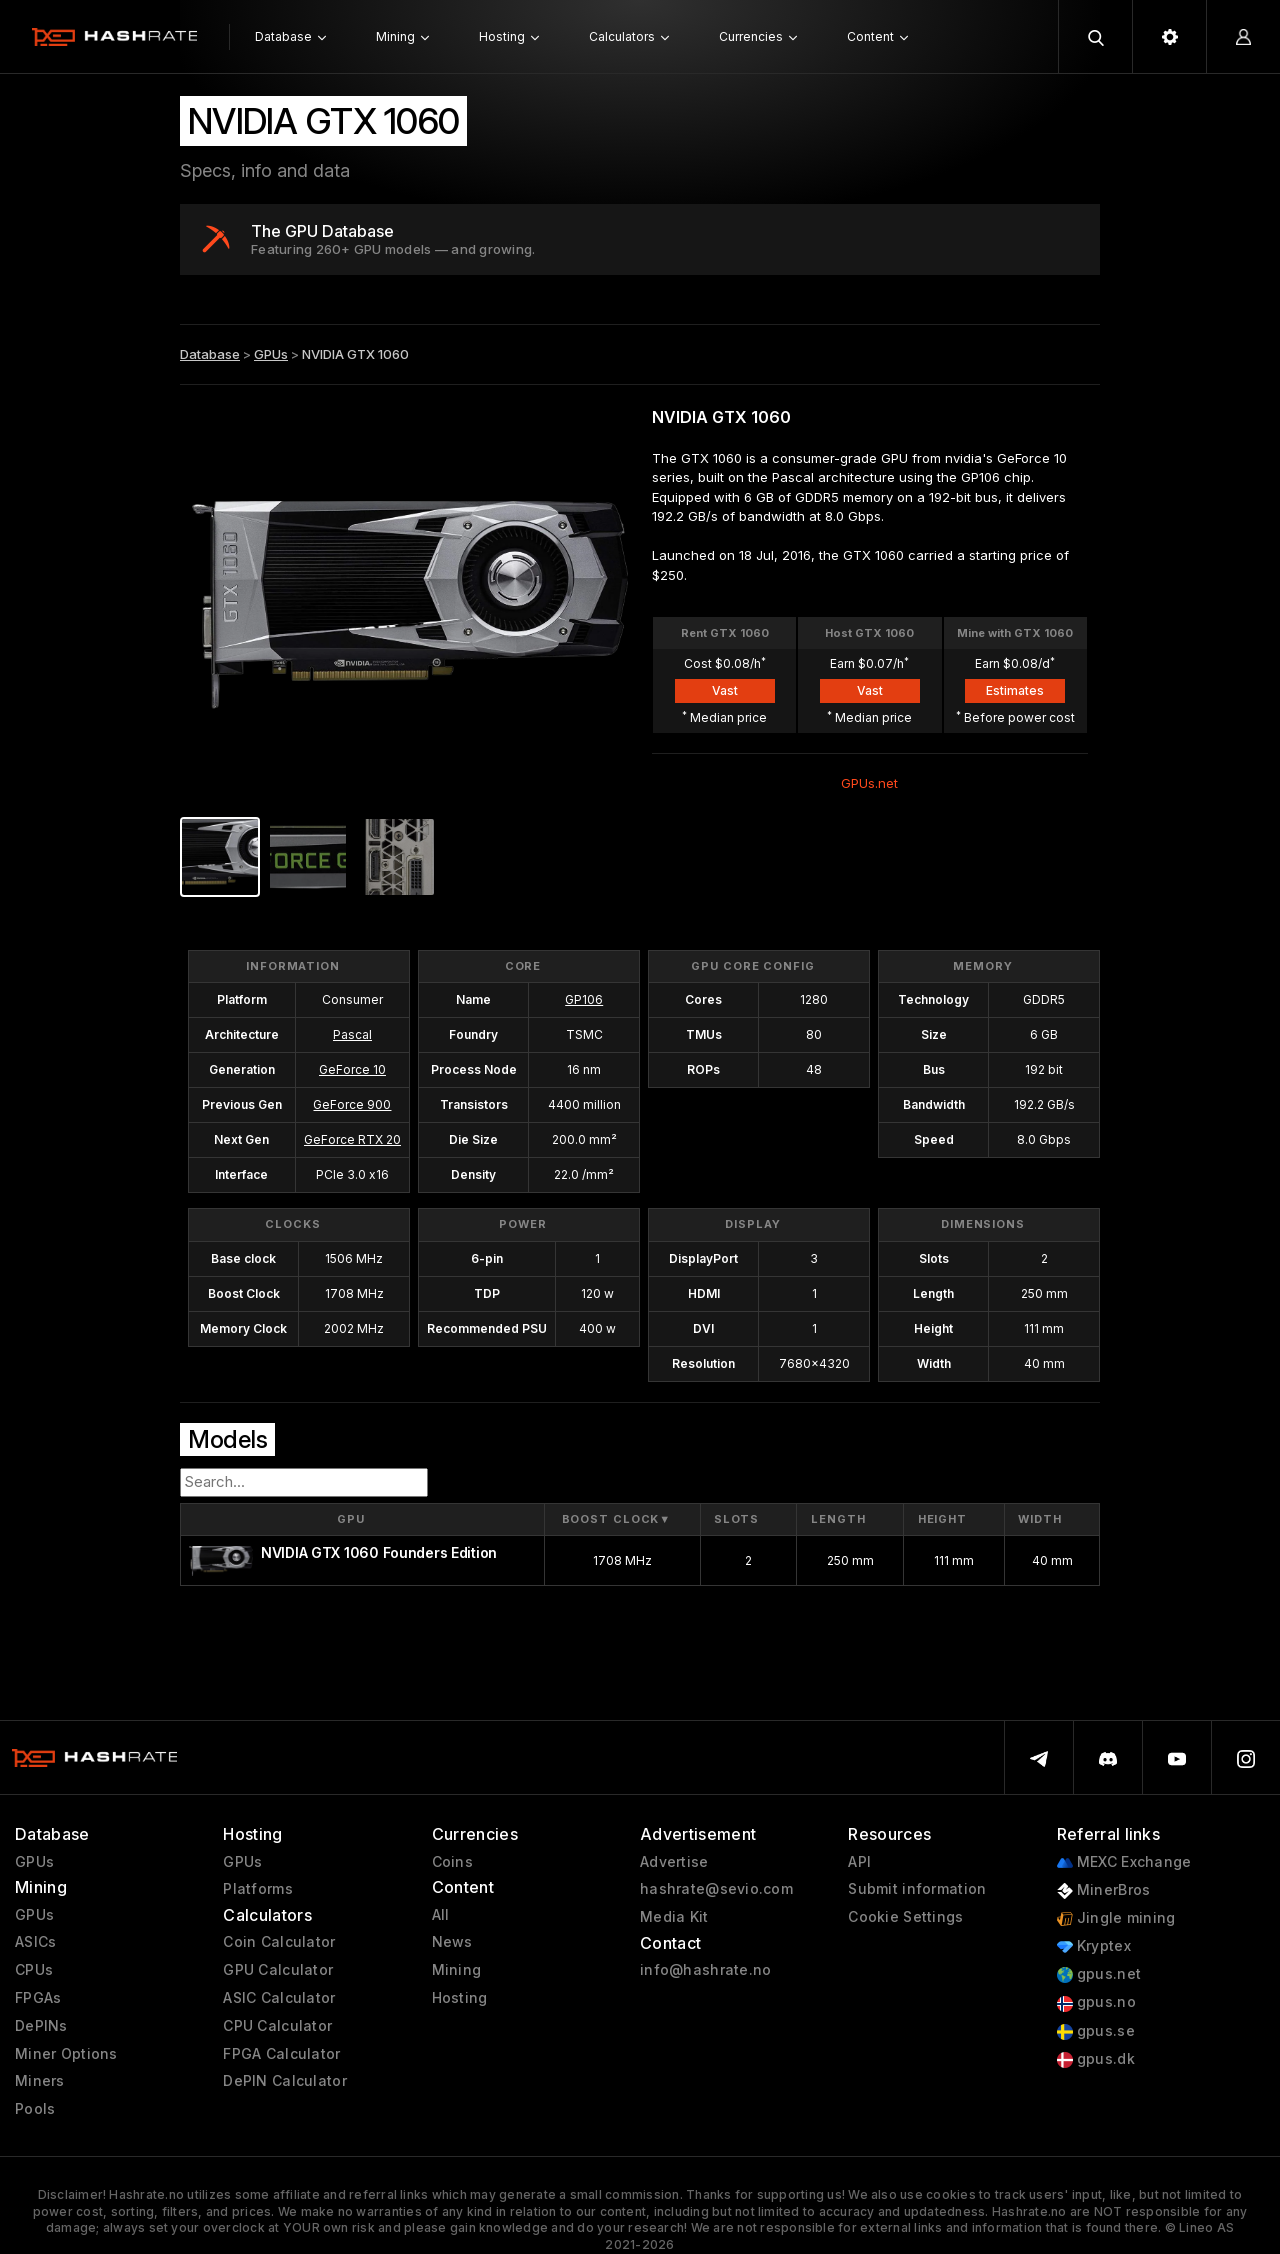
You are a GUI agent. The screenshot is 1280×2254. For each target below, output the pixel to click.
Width (1039, 1519)
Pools (35, 2109)
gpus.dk (1096, 2059)
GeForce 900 (352, 1104)
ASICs (35, 1942)
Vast (725, 690)
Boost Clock (617, 1519)
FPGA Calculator (281, 2054)
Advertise (674, 1862)
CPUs (34, 1970)
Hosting (460, 1998)
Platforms (258, 1889)
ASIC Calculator (279, 1998)
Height (942, 1519)
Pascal (352, 1034)
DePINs (41, 2026)
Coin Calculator (279, 1942)
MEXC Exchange (1124, 1862)
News (452, 1942)
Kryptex (1094, 1946)
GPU (351, 1519)
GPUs (271, 354)
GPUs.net (869, 783)
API (859, 1862)
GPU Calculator (278, 1970)
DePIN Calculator (284, 2081)
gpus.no (1096, 2002)
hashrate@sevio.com (716, 1889)
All (441, 1915)
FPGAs (38, 1998)
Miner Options (66, 2054)
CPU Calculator (277, 2026)
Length (838, 1519)
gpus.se (1096, 2031)
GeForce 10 (352, 1069)
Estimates (1015, 690)
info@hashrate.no (705, 1970)
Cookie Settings (905, 1917)
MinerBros (1104, 1890)
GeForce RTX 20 (352, 1139)
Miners (40, 2081)
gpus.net (1099, 1974)
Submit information (917, 1889)
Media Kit (674, 1917)
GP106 (584, 999)
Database (210, 354)
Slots (736, 1519)
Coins (452, 1862)
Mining (457, 1970)
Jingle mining (1116, 1918)
